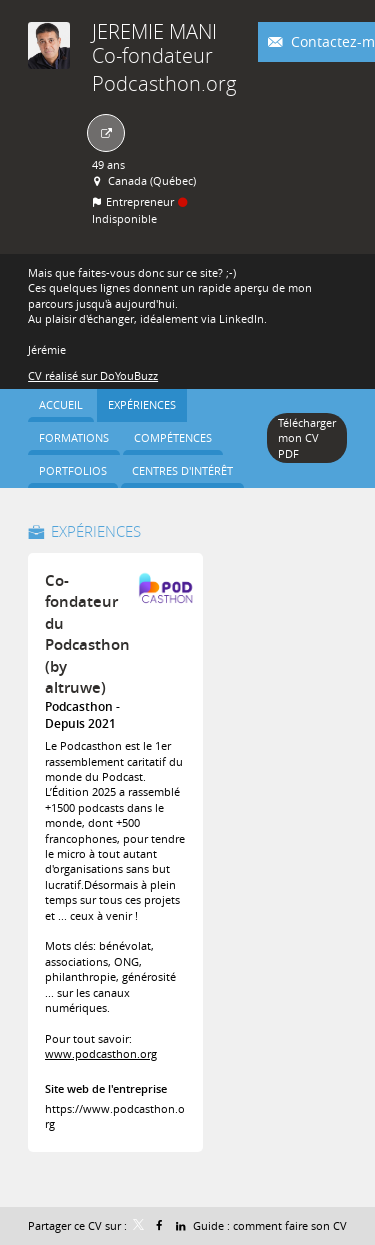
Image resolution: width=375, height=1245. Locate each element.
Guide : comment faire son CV (270, 1225)
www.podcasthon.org (101, 1053)
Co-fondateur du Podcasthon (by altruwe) (87, 634)
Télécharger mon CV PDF (307, 438)
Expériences (96, 531)
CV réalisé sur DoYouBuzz (93, 375)
